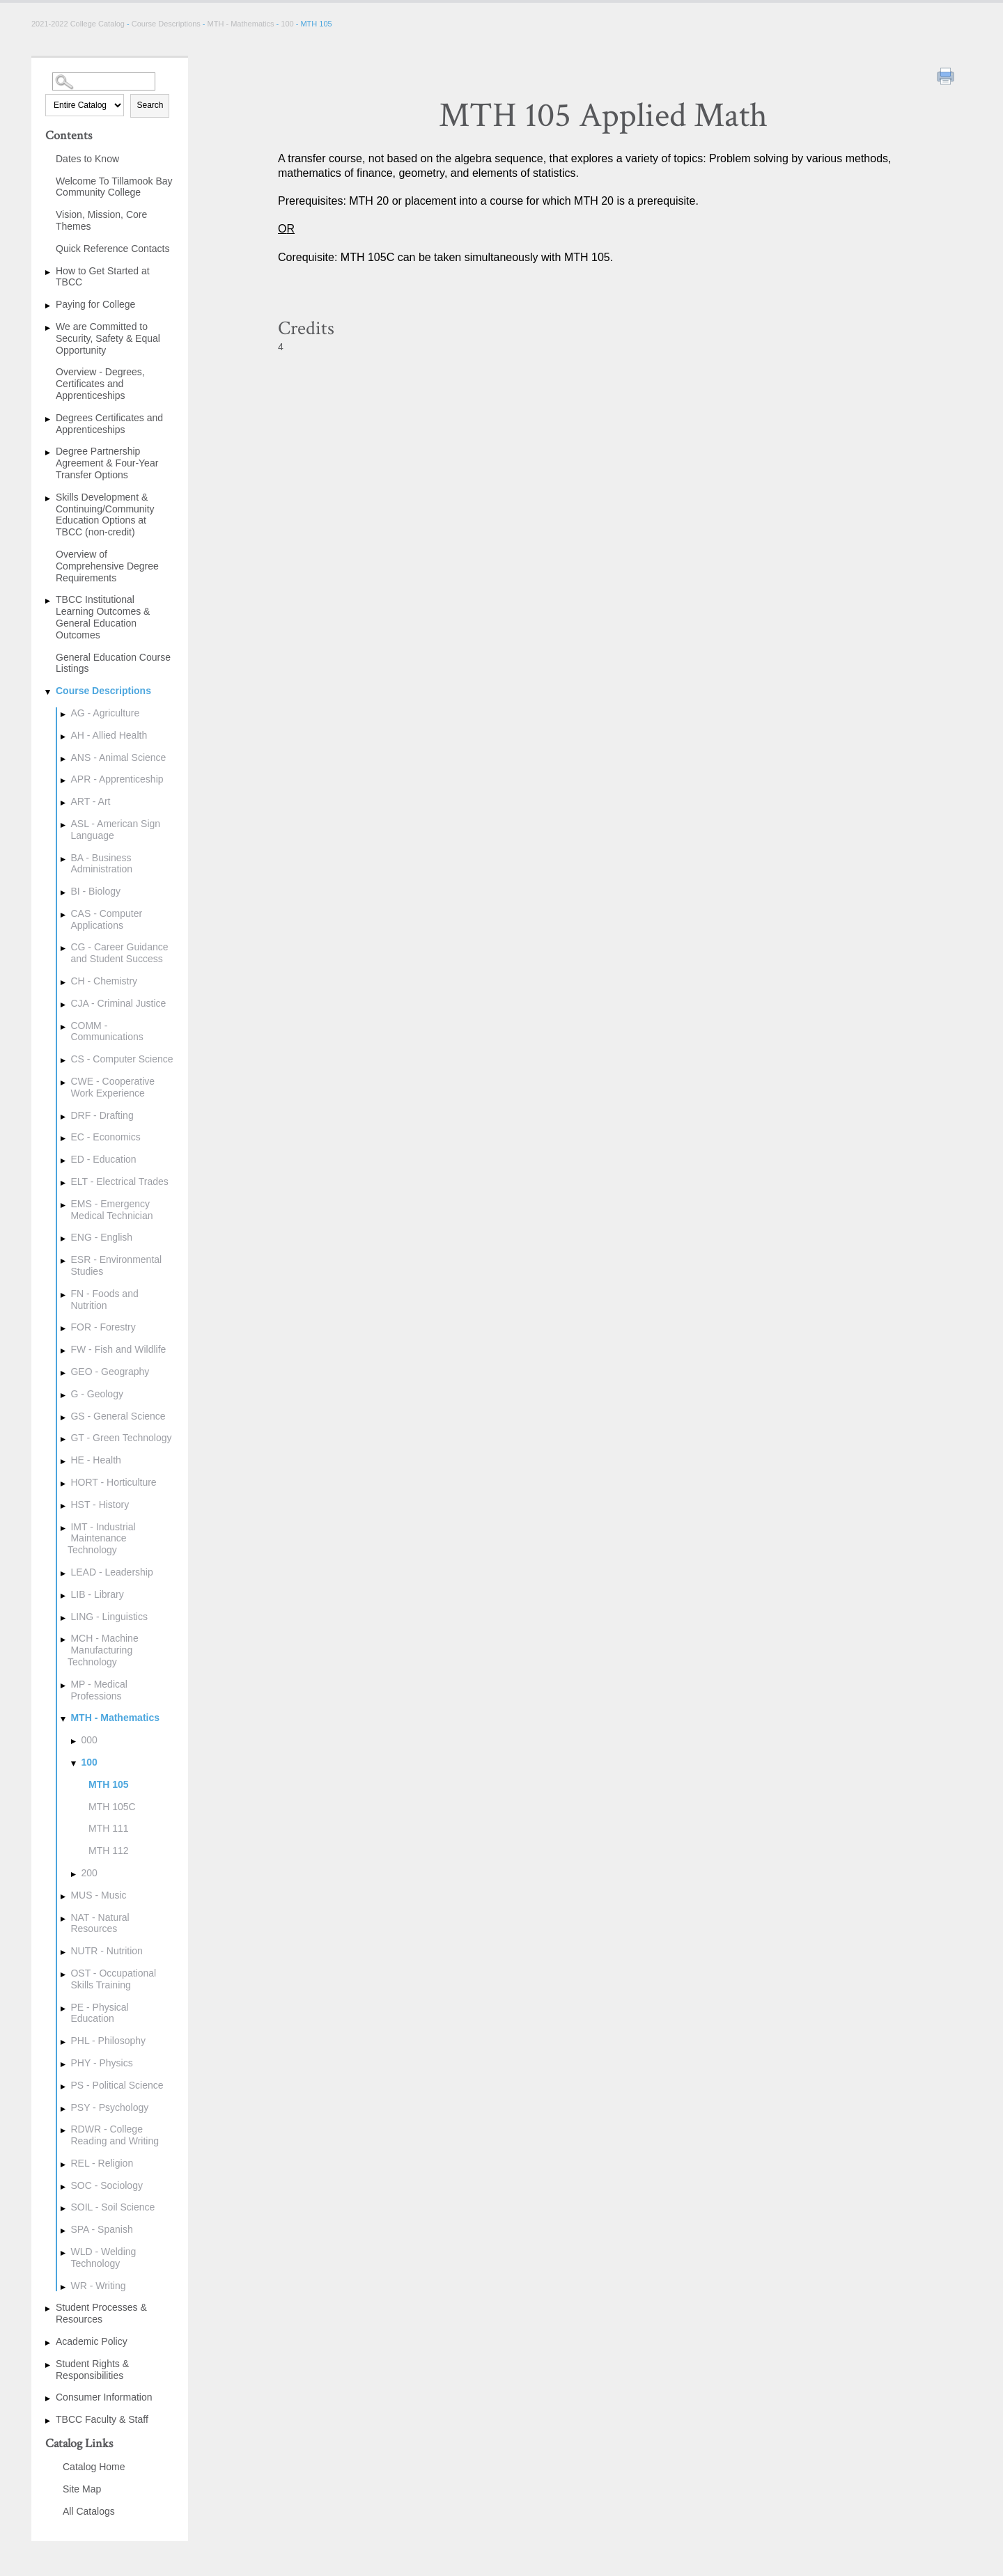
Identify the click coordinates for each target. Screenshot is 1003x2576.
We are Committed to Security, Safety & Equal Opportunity (108, 338)
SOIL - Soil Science (112, 2207)
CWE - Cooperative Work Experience (112, 1087)
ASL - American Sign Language (115, 829)
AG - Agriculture (104, 712)
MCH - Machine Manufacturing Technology (103, 1650)
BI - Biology (95, 891)
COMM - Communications (106, 1031)
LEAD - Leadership (111, 1572)
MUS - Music (98, 1895)
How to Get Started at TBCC (103, 276)
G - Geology (96, 1393)
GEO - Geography (109, 1371)
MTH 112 (108, 1850)
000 (89, 1739)
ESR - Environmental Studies (116, 1265)
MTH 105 (108, 1784)
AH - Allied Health (108, 735)
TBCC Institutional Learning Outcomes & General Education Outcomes (103, 617)
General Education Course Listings (113, 663)
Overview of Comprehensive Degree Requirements (107, 566)
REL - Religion (101, 2163)
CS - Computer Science (121, 1059)
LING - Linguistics (108, 1616)
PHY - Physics (101, 2062)
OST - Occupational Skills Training (113, 1979)
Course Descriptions (166, 23)
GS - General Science (117, 1416)
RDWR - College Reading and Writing (114, 2134)
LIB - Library (96, 1594)
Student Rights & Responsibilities (92, 2369)
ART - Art (90, 801)
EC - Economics (105, 1136)
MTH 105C (112, 1806)
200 (89, 1872)
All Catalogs (89, 2511)
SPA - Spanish (101, 2229)
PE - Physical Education (99, 2013)
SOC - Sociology (106, 2185)
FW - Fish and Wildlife (118, 1349)
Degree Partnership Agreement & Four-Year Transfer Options (107, 463)
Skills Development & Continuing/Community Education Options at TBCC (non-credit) (105, 514)
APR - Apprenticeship (116, 779)
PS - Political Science (116, 2085)
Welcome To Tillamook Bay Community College (114, 186)
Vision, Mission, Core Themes (101, 220)
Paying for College (95, 304)
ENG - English (101, 1237)
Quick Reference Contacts (112, 248)
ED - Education (103, 1159)
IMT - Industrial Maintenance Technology (102, 1538)
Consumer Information (104, 2397)
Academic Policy (91, 2341)
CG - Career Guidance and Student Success (119, 952)
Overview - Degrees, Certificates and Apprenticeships (100, 383)
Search (150, 105)
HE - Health (95, 1460)
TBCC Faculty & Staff (102, 2419)
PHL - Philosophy (108, 2040)
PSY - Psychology (109, 2107)
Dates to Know (87, 158)
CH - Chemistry (103, 981)
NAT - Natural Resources (99, 1923)
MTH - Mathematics (241, 23)
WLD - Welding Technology (103, 2257)
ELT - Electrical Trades (119, 1181)
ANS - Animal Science (118, 757)
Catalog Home (94, 2466)
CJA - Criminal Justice (118, 1003)
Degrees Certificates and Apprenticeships (109, 423)
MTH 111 (108, 1828)
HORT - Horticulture (113, 1482)
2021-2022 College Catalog (79, 23)
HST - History (99, 1504)
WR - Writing (97, 2285)
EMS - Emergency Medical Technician (111, 1209)
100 (287, 23)
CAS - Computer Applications (106, 919)
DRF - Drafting (101, 1115)
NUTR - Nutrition (106, 1950)
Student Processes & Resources (101, 2313)
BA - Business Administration (101, 863)
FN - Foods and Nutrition (104, 1299)
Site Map (82, 2489)
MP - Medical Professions (98, 1690)
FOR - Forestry (102, 1327)
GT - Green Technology (120, 1437)
